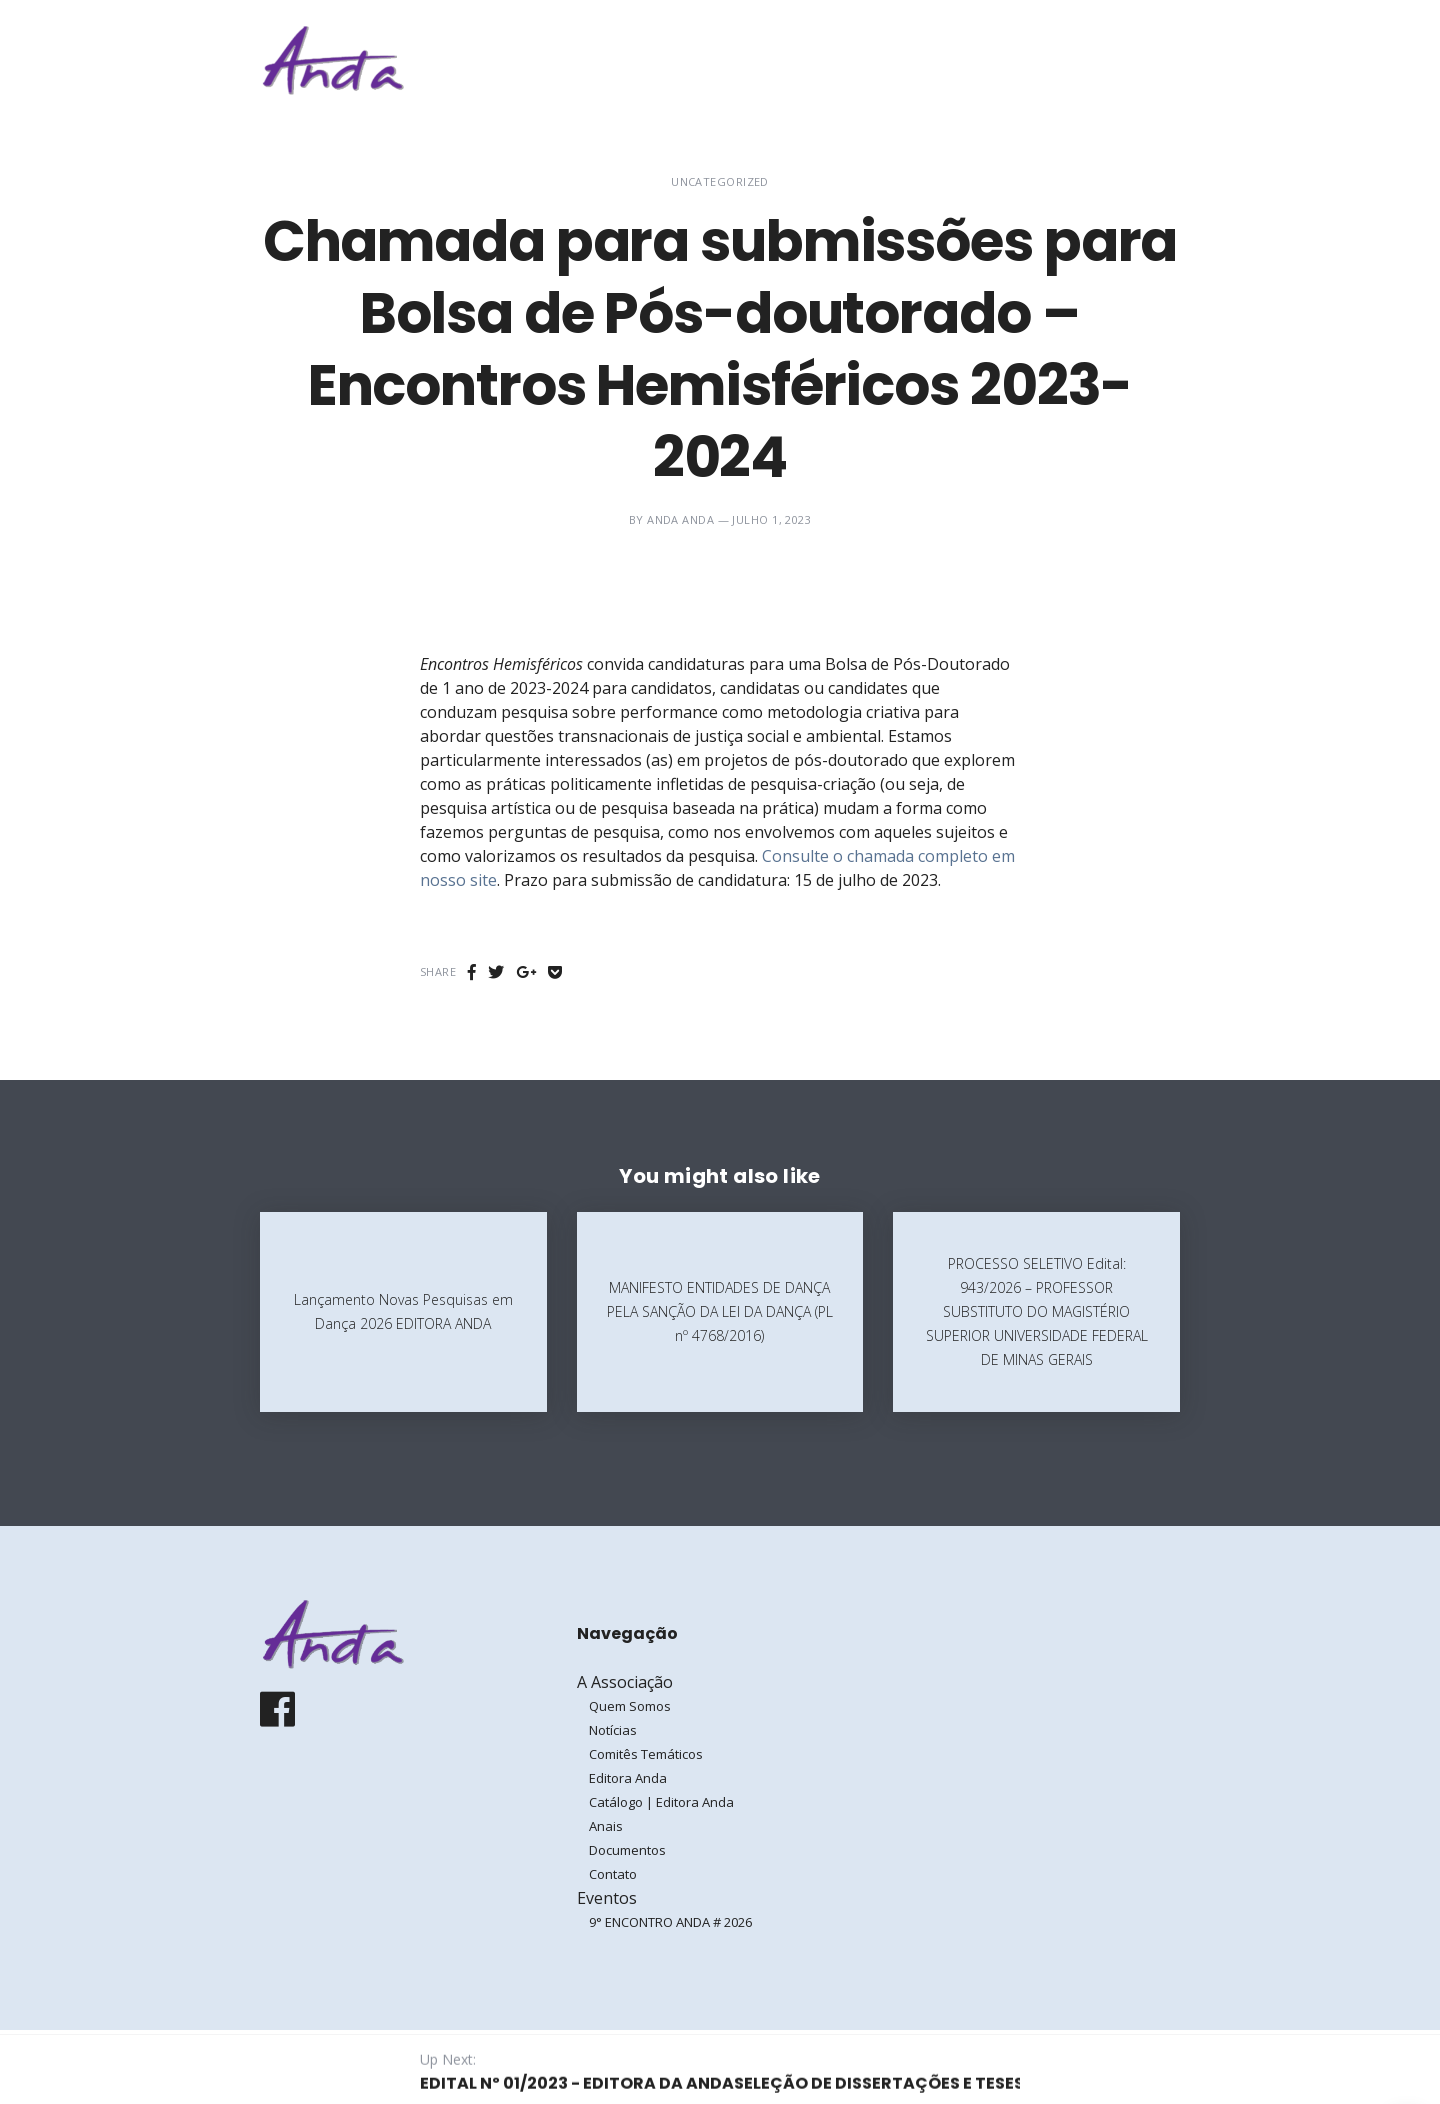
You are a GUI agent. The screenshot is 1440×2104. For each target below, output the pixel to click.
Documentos (627, 1850)
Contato (613, 1874)
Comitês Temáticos (646, 1754)
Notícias (613, 1730)
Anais (606, 1826)
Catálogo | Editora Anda (661, 1802)
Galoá (416, 2066)
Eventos (979, 60)
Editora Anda (628, 1778)
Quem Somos (630, 1706)
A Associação (854, 60)
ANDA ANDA (680, 519)
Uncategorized (720, 181)
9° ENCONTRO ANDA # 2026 (670, 1922)
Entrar (1118, 59)
